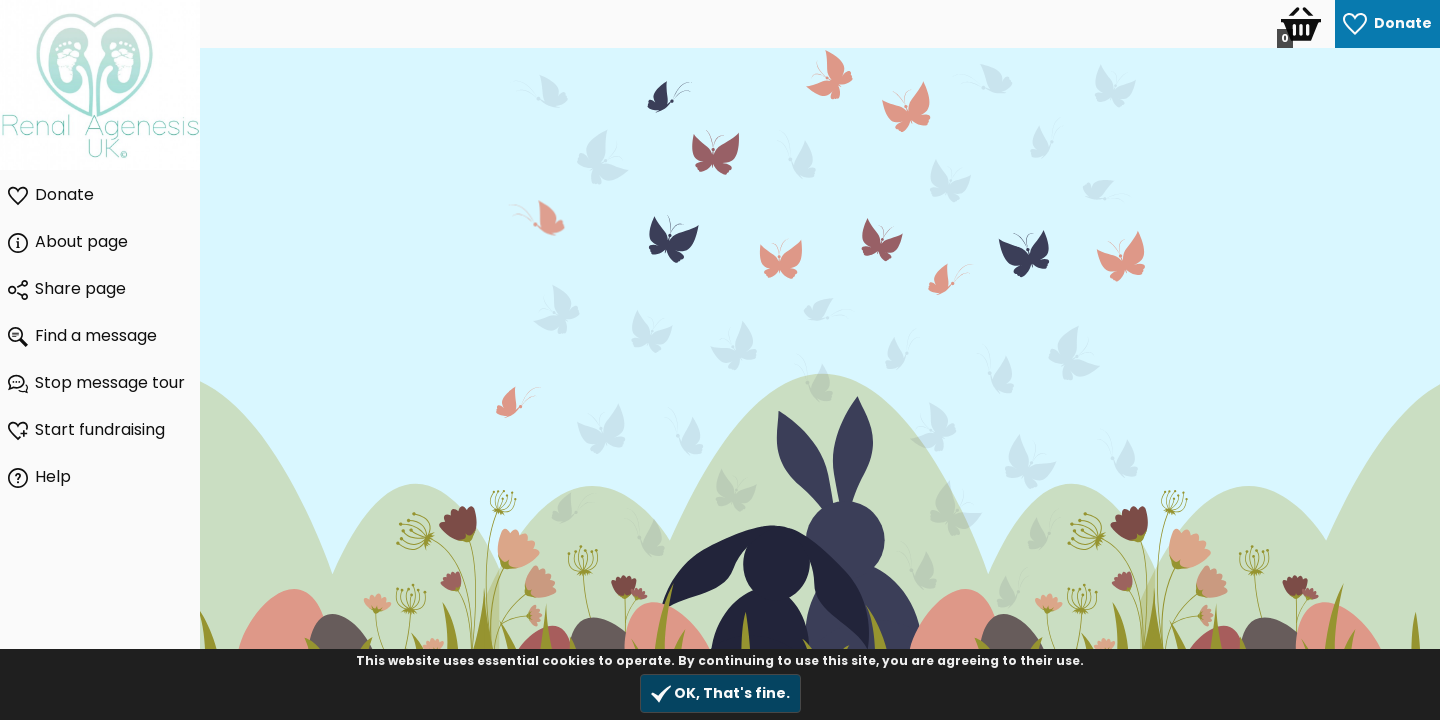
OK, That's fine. (720, 693)
